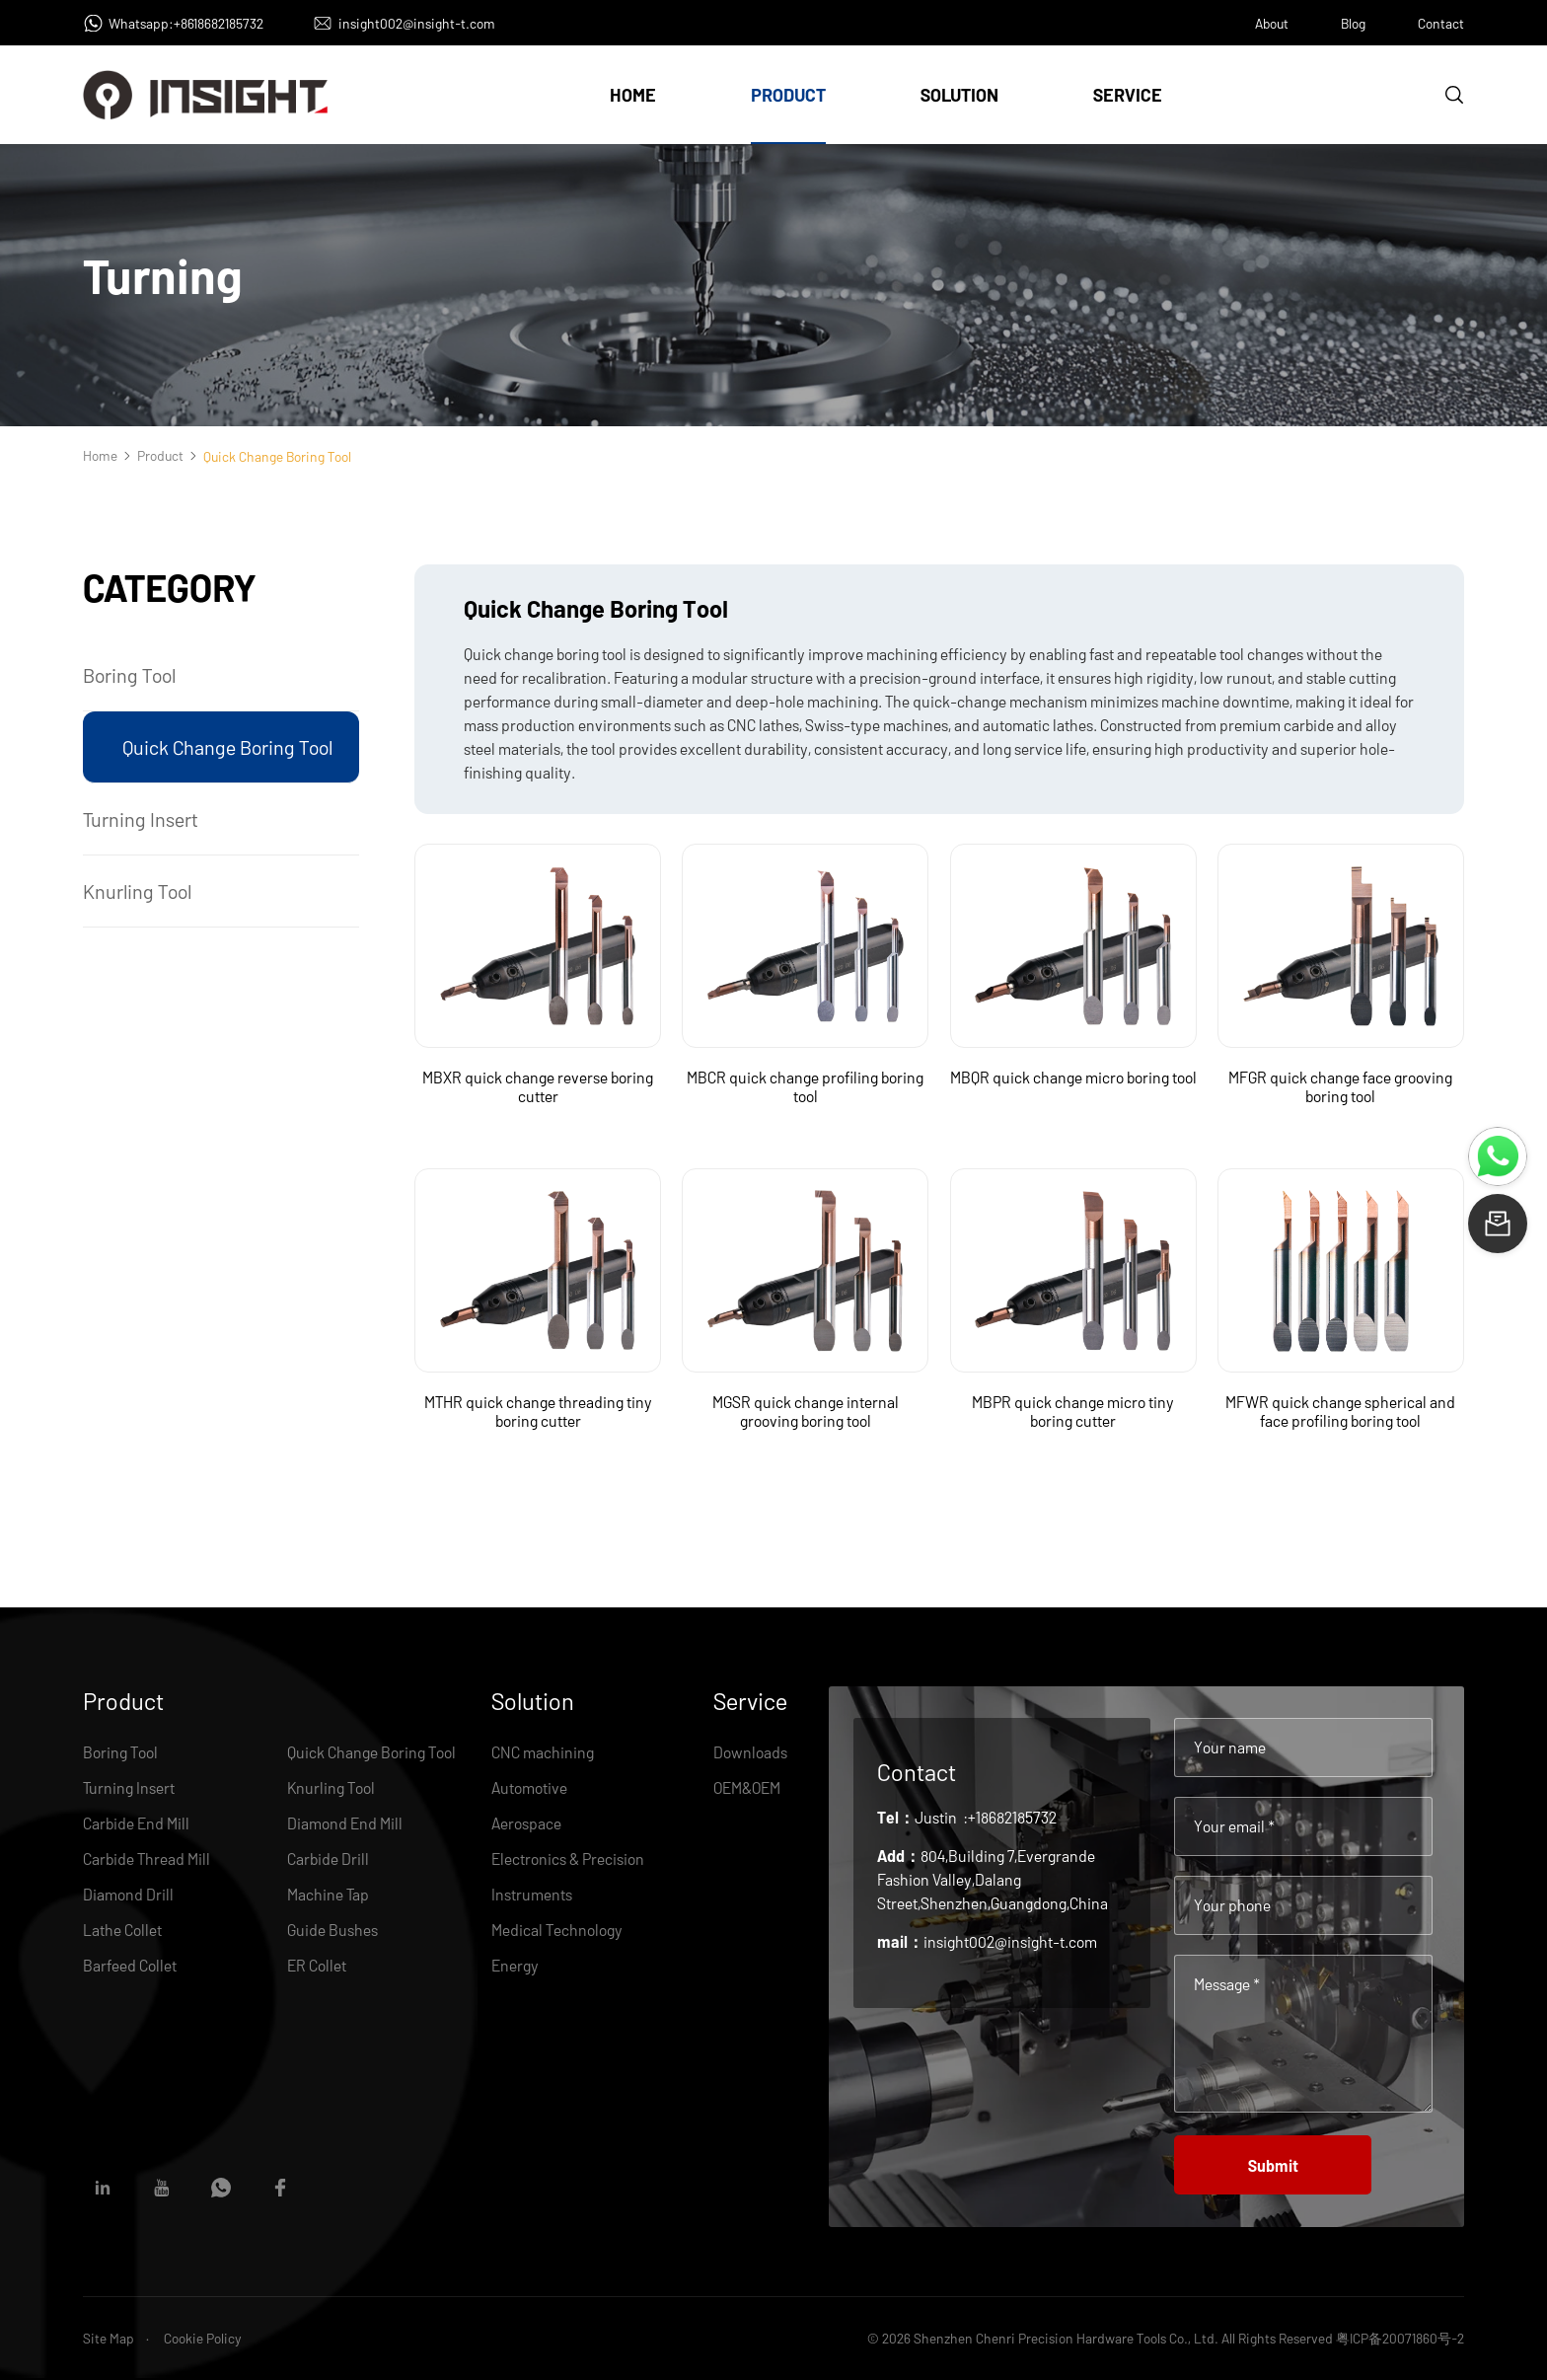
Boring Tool (129, 675)
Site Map (108, 2338)
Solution (959, 95)
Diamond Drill (128, 1894)
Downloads (750, 1752)
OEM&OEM (746, 1787)
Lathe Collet (122, 1929)
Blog (1353, 23)
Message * (1227, 1983)
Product (788, 95)
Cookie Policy (203, 2338)
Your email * (1234, 1826)
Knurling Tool (137, 891)
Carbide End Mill (136, 1823)
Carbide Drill (328, 1858)
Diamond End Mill (345, 1823)
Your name (1230, 1747)
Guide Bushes (332, 1929)
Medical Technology (557, 1929)
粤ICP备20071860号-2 (1400, 2338)
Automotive (529, 1787)
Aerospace (526, 1823)
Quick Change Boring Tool (227, 747)
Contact (1441, 23)
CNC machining (542, 1752)
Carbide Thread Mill (146, 1858)
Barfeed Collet (130, 1965)
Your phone (1232, 1905)
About (1272, 23)
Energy (515, 1965)
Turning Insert (140, 819)
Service (1127, 95)
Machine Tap (328, 1894)
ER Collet (316, 1965)
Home (633, 95)
